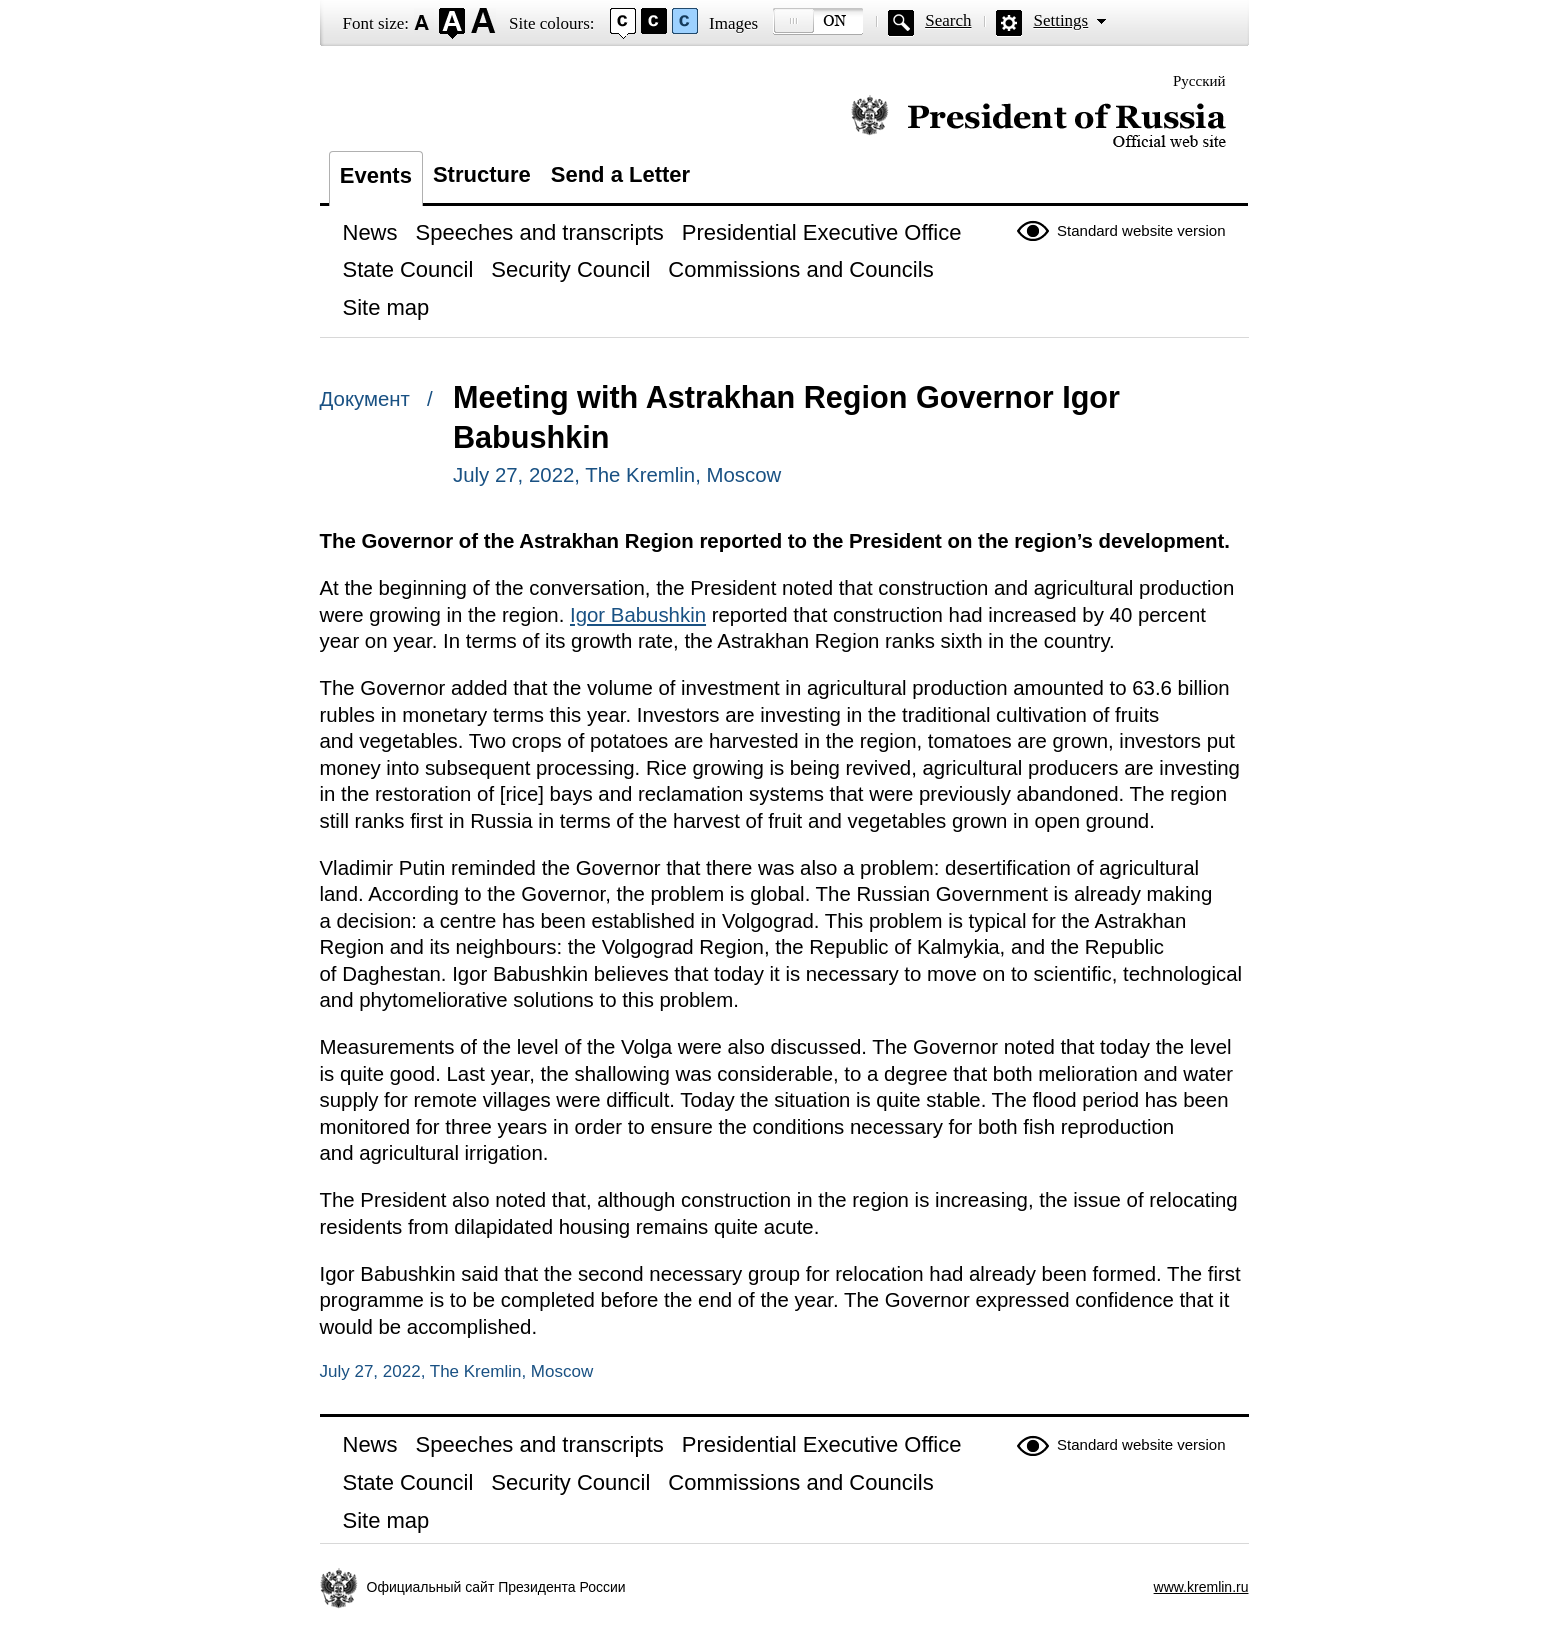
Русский (1199, 81)
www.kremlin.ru (1201, 1587)
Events (376, 175)
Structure (482, 174)
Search (948, 20)
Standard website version (1141, 230)
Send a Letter (620, 174)
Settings (1060, 20)
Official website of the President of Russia (1038, 122)
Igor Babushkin (638, 615)
